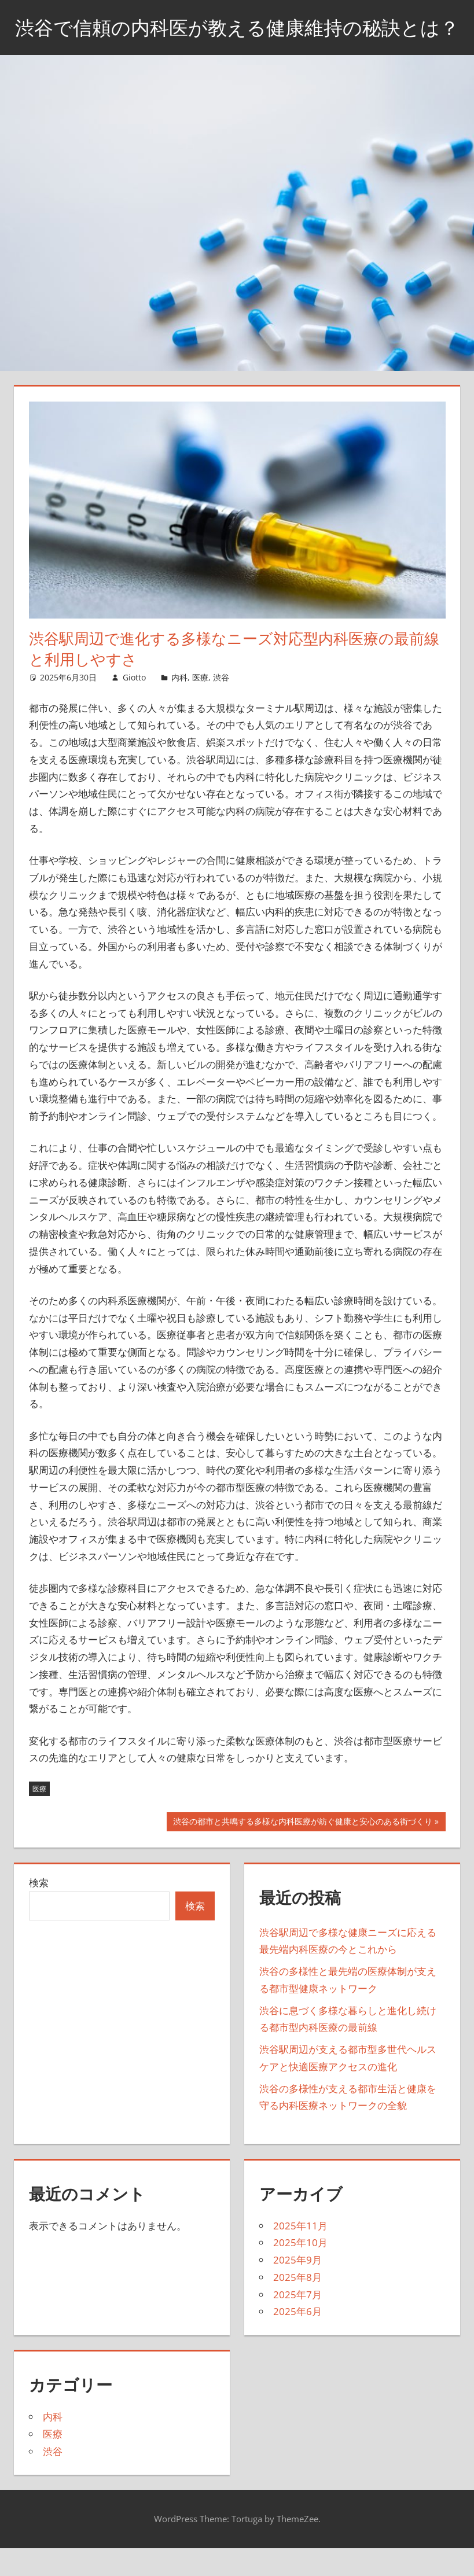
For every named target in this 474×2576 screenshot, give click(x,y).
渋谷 (221, 706)
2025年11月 (300, 2254)
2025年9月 (297, 2289)
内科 (179, 706)
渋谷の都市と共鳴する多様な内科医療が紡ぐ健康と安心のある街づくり (302, 1852)
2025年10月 (300, 2272)
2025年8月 (297, 2306)
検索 (39, 1911)
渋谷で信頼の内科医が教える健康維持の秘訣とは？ (237, 41)
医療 (200, 706)
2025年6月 (297, 2340)
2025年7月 (297, 2323)
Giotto (134, 706)
